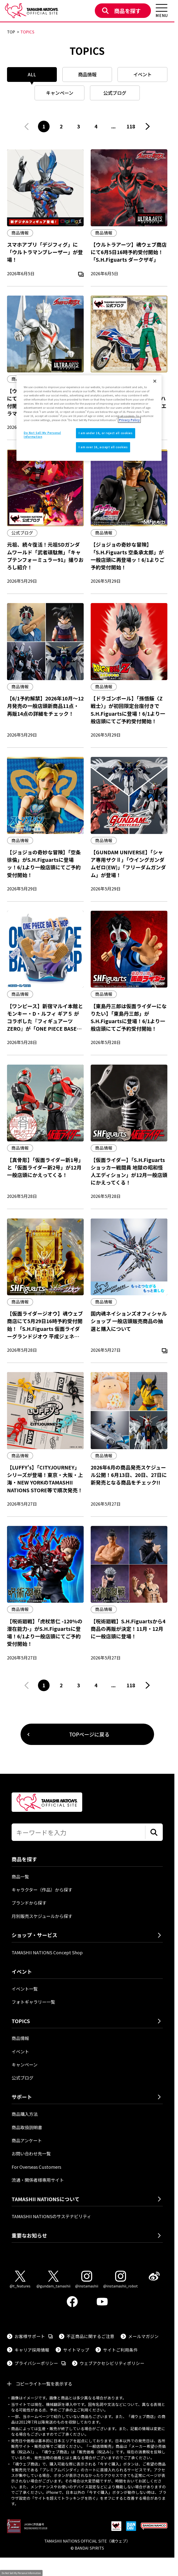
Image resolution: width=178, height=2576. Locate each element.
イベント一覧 (25, 1989)
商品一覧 (20, 1876)
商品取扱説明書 (27, 2127)
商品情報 (20, 2038)
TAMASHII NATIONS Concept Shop (47, 1952)
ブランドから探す (29, 1903)
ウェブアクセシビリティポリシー (112, 2363)
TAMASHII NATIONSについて (46, 2199)
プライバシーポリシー (40, 2363)
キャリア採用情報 (32, 2350)
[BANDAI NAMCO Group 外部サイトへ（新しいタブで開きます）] (154, 2526)
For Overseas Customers (36, 2167)
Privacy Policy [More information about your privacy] (129, 420)
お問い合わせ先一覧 (31, 2153)
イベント (20, 2051)
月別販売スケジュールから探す (42, 1916)
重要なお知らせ (29, 2235)
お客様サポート (34, 2336)
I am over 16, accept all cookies (103, 447)
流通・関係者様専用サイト (38, 2180)
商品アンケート (27, 2140)
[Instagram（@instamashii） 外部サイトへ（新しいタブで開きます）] (86, 2280)
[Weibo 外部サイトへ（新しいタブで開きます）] (154, 2276)
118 (130, 126)
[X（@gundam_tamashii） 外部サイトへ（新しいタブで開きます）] (53, 2280)
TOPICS (21, 2021)
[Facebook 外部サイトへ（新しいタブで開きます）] (72, 2301)
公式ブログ (22, 2077)
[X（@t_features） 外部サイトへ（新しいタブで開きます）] (20, 2280)
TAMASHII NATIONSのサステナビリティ (51, 2216)
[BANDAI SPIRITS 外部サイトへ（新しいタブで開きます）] (131, 2526)
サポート (22, 2096)
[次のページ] (148, 126)
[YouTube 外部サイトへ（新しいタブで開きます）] (102, 2301)
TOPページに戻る (89, 1734)
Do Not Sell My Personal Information (21, 2573)
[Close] (154, 381)
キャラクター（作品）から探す (42, 1889)
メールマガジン (143, 2336)
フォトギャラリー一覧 (33, 2002)
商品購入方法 (25, 2114)
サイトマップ (76, 2350)
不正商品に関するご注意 (90, 2336)
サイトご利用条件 (120, 2350)
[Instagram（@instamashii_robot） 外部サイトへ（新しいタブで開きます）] (120, 2280)
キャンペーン (24, 2064)
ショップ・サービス (34, 1935)
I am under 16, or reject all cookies (106, 433)
